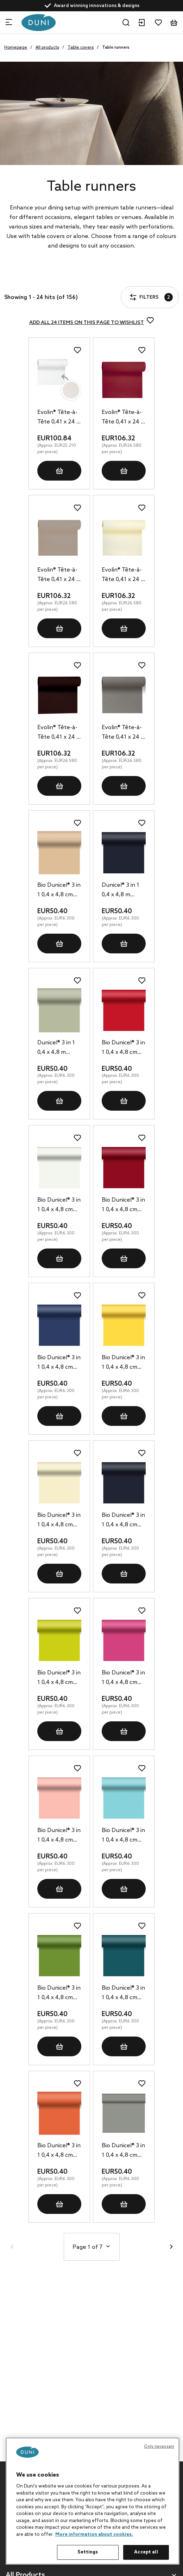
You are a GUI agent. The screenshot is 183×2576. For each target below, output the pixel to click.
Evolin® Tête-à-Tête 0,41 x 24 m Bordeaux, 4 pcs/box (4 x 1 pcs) (124, 418)
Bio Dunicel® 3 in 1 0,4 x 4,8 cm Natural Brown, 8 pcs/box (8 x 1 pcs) (59, 890)
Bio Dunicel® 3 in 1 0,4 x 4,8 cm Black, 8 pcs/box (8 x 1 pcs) (123, 1521)
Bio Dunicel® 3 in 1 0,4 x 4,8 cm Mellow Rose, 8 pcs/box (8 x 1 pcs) (59, 1836)
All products (47, 47)
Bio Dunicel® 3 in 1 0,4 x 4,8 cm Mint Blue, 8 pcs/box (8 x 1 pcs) (123, 1836)
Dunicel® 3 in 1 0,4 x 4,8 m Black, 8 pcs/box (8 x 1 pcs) (123, 890)
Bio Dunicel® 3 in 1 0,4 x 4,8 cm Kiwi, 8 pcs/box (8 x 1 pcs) (59, 1678)
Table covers (81, 47)
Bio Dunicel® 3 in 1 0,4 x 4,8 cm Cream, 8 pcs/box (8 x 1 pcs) (59, 1521)
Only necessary (159, 2446)
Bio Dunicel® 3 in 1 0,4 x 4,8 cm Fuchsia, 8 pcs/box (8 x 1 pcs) (123, 1678)
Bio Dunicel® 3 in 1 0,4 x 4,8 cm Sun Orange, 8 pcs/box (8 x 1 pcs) (59, 2151)
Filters (26, 277)
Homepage (15, 47)
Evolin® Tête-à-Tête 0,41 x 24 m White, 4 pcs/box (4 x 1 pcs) (59, 418)
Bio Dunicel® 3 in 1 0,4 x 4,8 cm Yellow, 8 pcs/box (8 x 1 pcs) (123, 1363)
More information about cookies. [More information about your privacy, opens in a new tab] (94, 2534)
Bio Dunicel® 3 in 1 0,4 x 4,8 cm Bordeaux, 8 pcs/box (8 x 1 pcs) (123, 1205)
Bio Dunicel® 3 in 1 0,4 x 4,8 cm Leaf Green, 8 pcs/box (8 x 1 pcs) (59, 1993)
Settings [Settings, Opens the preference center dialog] (87, 2552)
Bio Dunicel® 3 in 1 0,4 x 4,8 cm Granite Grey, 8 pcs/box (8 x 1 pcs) (123, 2151)
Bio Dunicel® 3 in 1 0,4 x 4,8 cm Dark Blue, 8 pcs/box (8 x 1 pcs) (59, 1363)
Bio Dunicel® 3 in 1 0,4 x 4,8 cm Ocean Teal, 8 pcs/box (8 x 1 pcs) (123, 1993)
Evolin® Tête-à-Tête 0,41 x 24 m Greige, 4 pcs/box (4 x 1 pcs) (59, 575)
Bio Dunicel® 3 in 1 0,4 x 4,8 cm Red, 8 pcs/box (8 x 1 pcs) (123, 1048)
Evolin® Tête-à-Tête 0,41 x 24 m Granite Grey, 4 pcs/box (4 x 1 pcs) (124, 733)
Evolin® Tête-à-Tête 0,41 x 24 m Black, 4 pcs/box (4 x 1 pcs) (59, 733)
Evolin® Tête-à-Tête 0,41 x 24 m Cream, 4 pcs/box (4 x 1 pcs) (124, 575)
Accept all (146, 2552)
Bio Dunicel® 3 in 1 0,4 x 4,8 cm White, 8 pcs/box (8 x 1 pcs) (59, 1205)
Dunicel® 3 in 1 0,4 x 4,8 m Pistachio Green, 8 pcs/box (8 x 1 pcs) (56, 1048)
